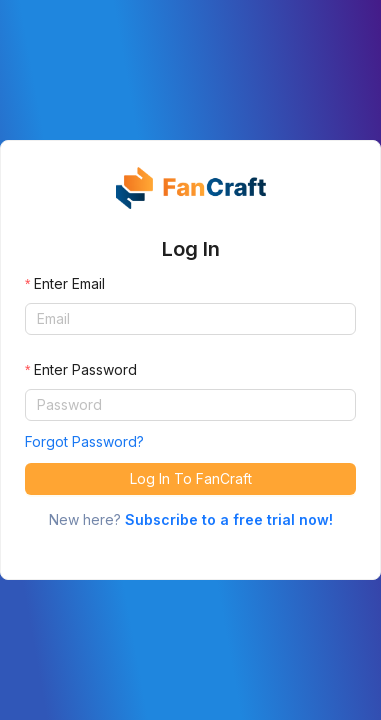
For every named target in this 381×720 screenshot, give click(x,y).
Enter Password (85, 369)
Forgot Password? (84, 441)
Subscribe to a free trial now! (229, 519)
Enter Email (69, 283)
